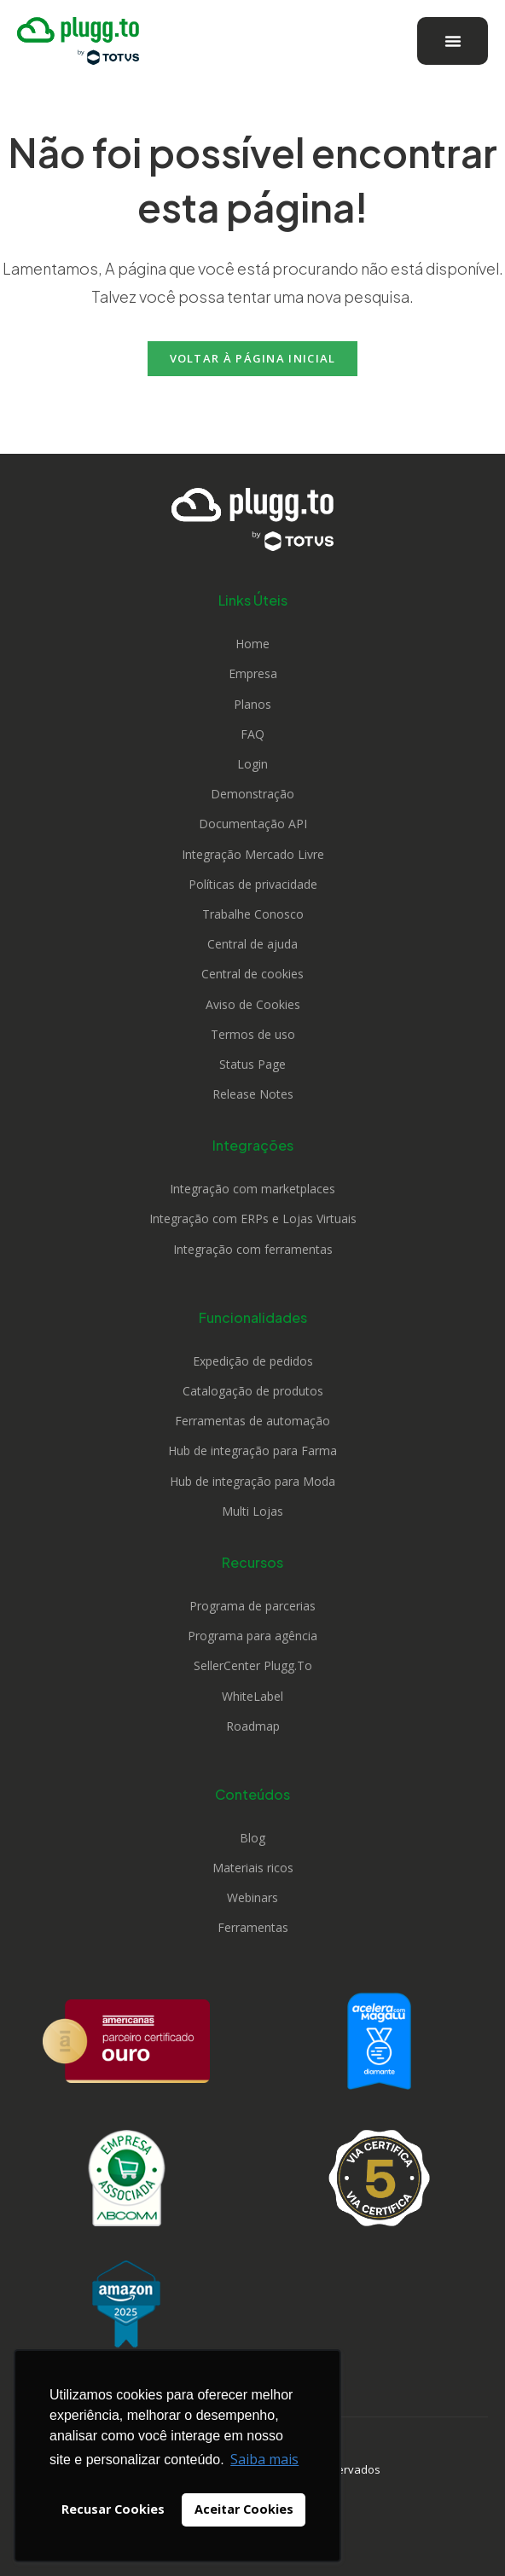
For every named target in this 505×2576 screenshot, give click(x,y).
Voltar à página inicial (253, 358)
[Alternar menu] (452, 40)
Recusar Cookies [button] (113, 2509)
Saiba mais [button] (264, 2459)
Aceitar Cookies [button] (243, 2509)
